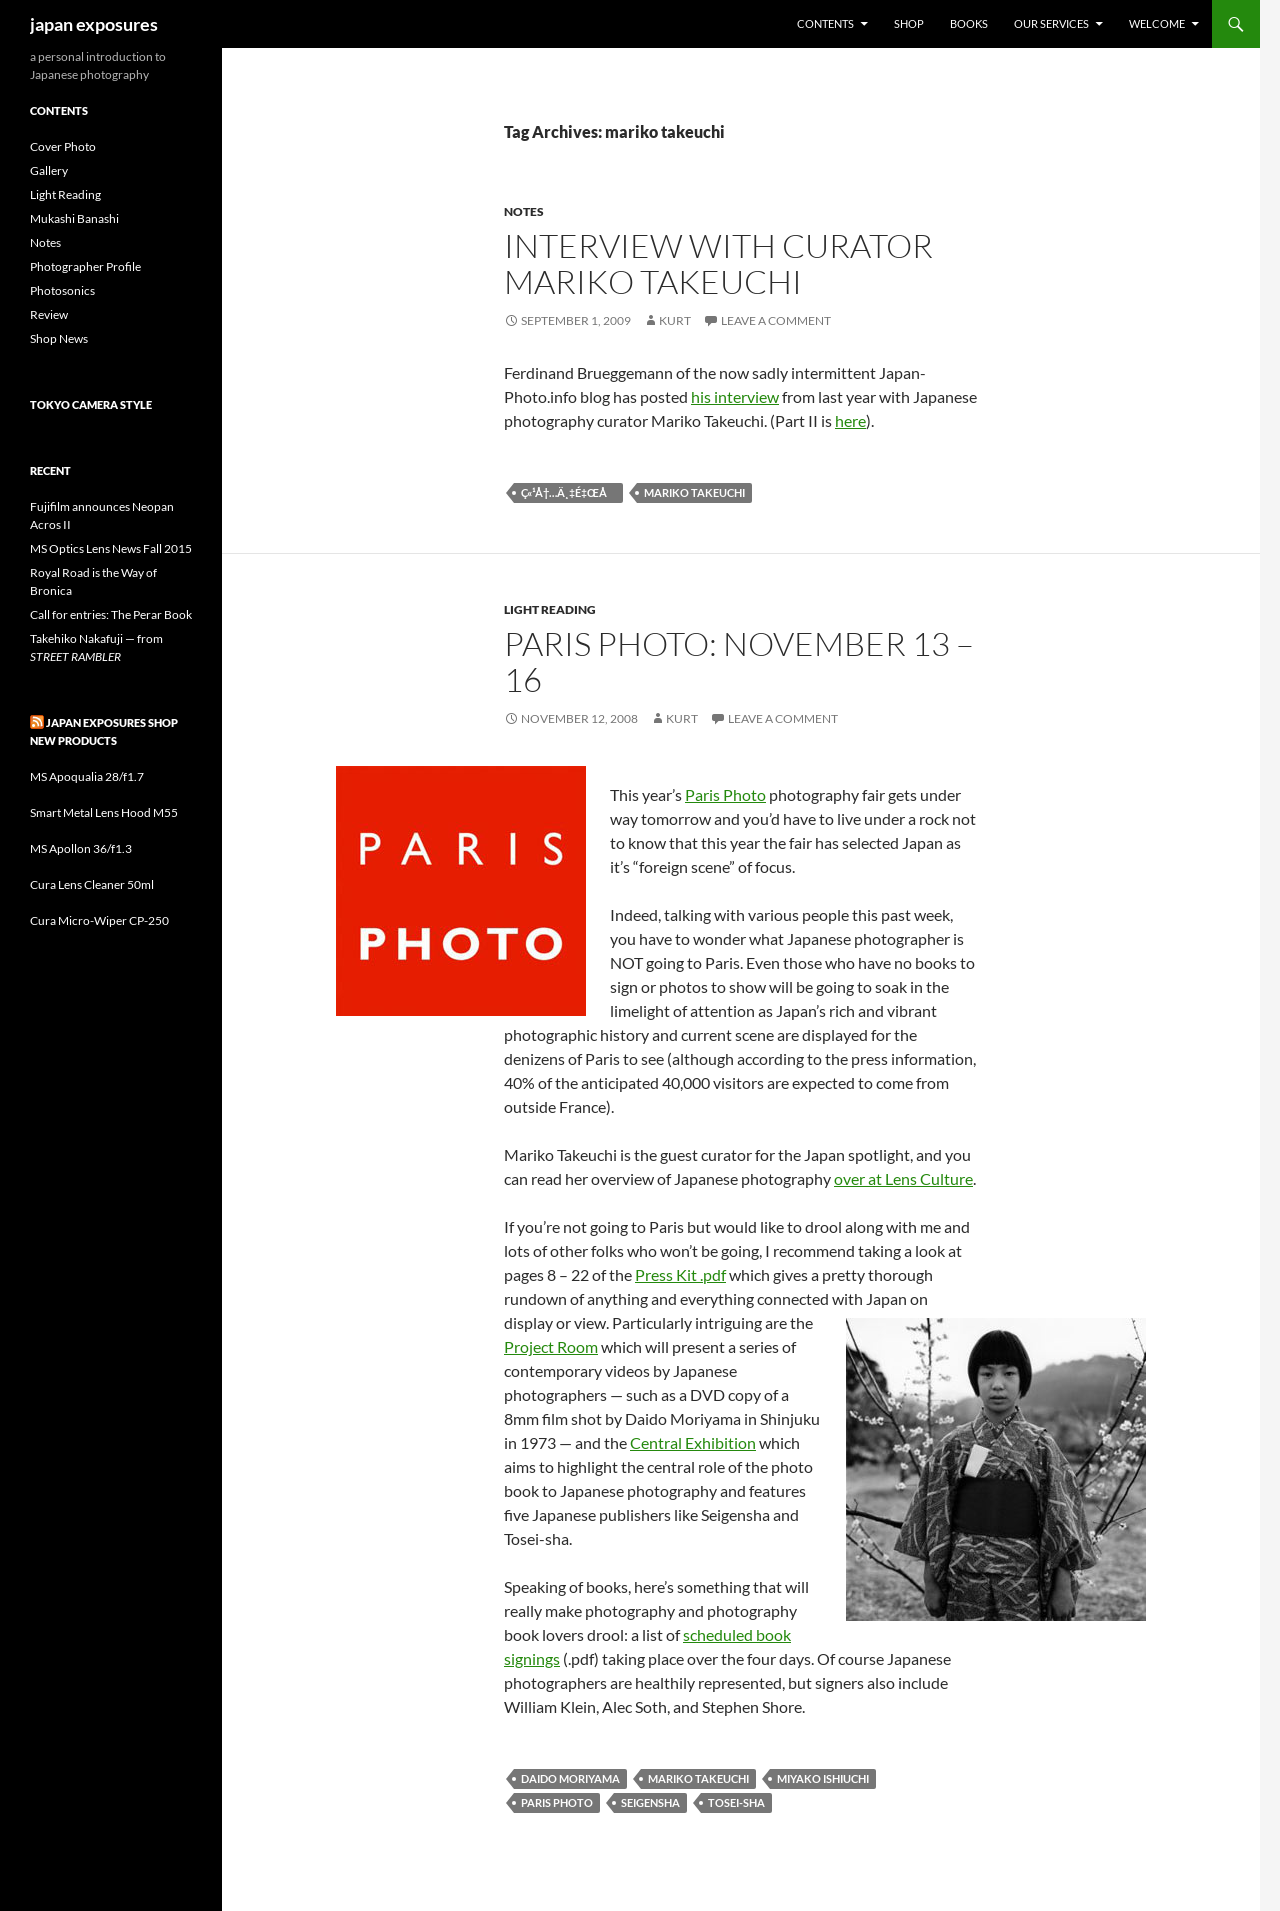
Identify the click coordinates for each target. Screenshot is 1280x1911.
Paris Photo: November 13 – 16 (739, 661)
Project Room (551, 1346)
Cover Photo (63, 146)
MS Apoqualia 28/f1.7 (87, 776)
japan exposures (94, 24)
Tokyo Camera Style (91, 404)
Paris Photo (725, 794)
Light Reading (550, 609)
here (850, 420)
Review (49, 314)
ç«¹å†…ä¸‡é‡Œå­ (568, 492)
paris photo (557, 1802)
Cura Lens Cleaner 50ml (92, 884)
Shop (909, 23)
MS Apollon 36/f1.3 (81, 848)
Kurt (675, 320)
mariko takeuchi (694, 492)
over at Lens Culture (903, 1178)
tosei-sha (736, 1802)
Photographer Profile (85, 266)
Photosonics (62, 290)
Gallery (49, 170)
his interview (735, 396)
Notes (524, 211)
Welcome (1157, 23)
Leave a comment (776, 320)
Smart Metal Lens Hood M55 (104, 812)
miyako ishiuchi (823, 1778)
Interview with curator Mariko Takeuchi (718, 263)
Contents (825, 23)
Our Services (1051, 23)
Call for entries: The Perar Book (111, 614)
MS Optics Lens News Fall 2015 (111, 548)
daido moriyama (570, 1778)
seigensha (650, 1802)
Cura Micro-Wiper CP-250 (99, 920)
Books (969, 23)
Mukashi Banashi (74, 218)
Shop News (59, 338)
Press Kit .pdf (680, 1274)
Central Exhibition (693, 1442)
